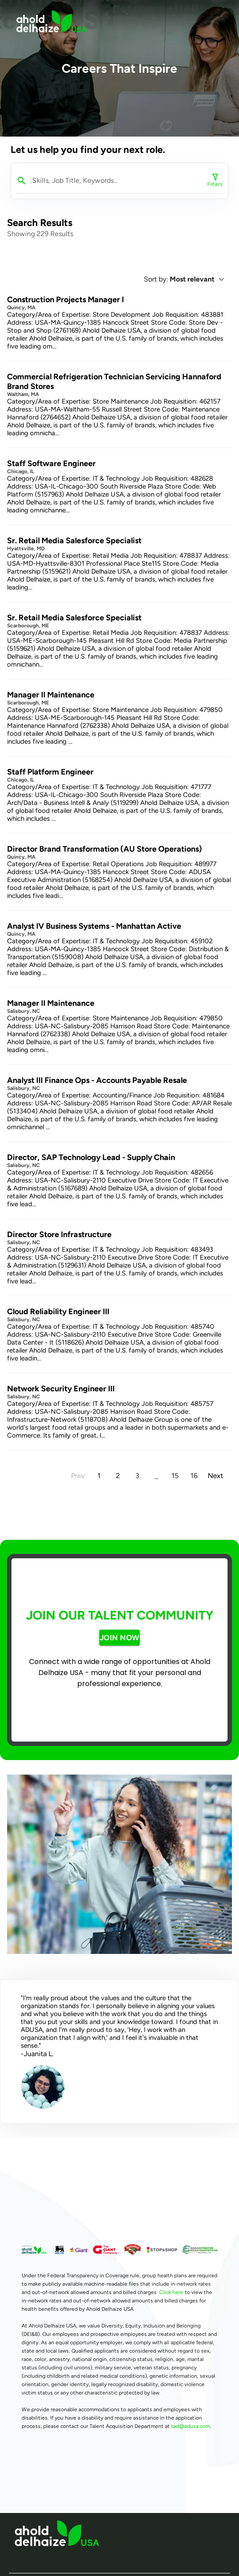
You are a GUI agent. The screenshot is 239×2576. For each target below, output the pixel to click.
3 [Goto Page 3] (137, 1475)
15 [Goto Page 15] (175, 1475)
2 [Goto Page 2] (118, 1475)
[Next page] (215, 1476)
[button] (200, 279)
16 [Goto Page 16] (194, 1475)
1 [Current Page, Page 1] (99, 1475)
